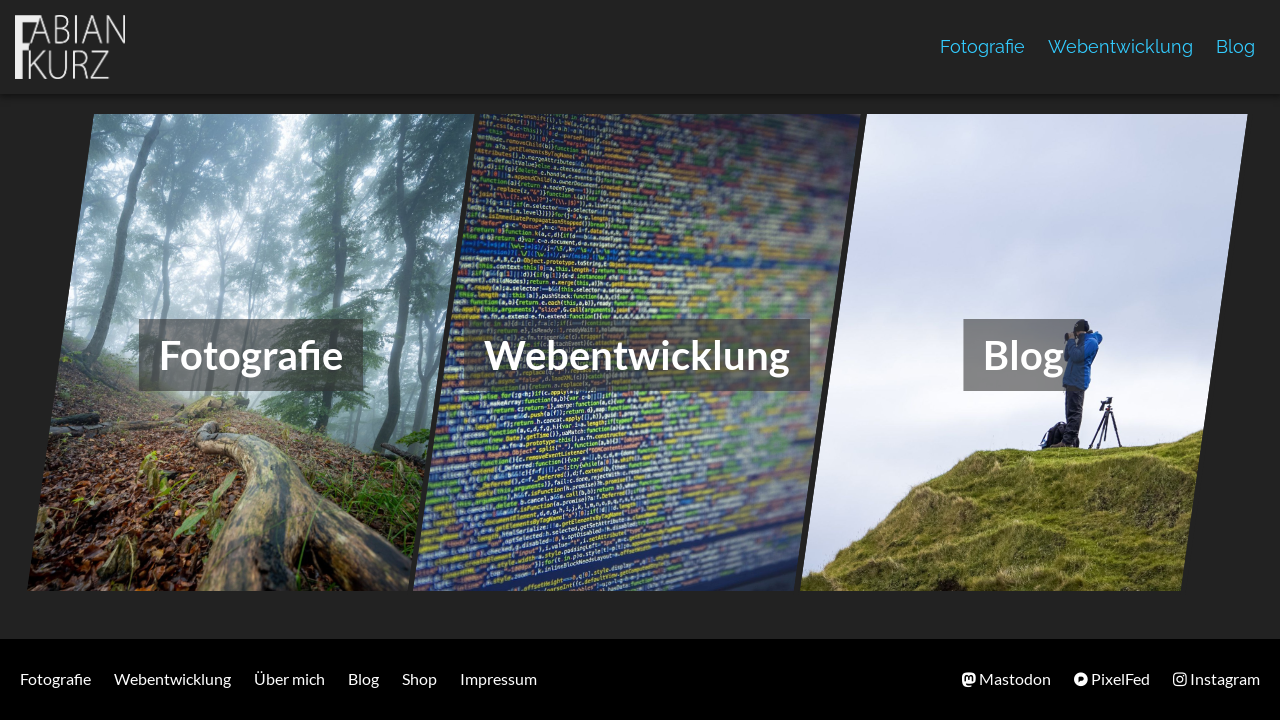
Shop (419, 678)
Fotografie (982, 46)
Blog (1235, 46)
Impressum (498, 678)
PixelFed (1112, 678)
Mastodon (1006, 678)
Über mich (289, 678)
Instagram (1216, 678)
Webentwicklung (1120, 46)
